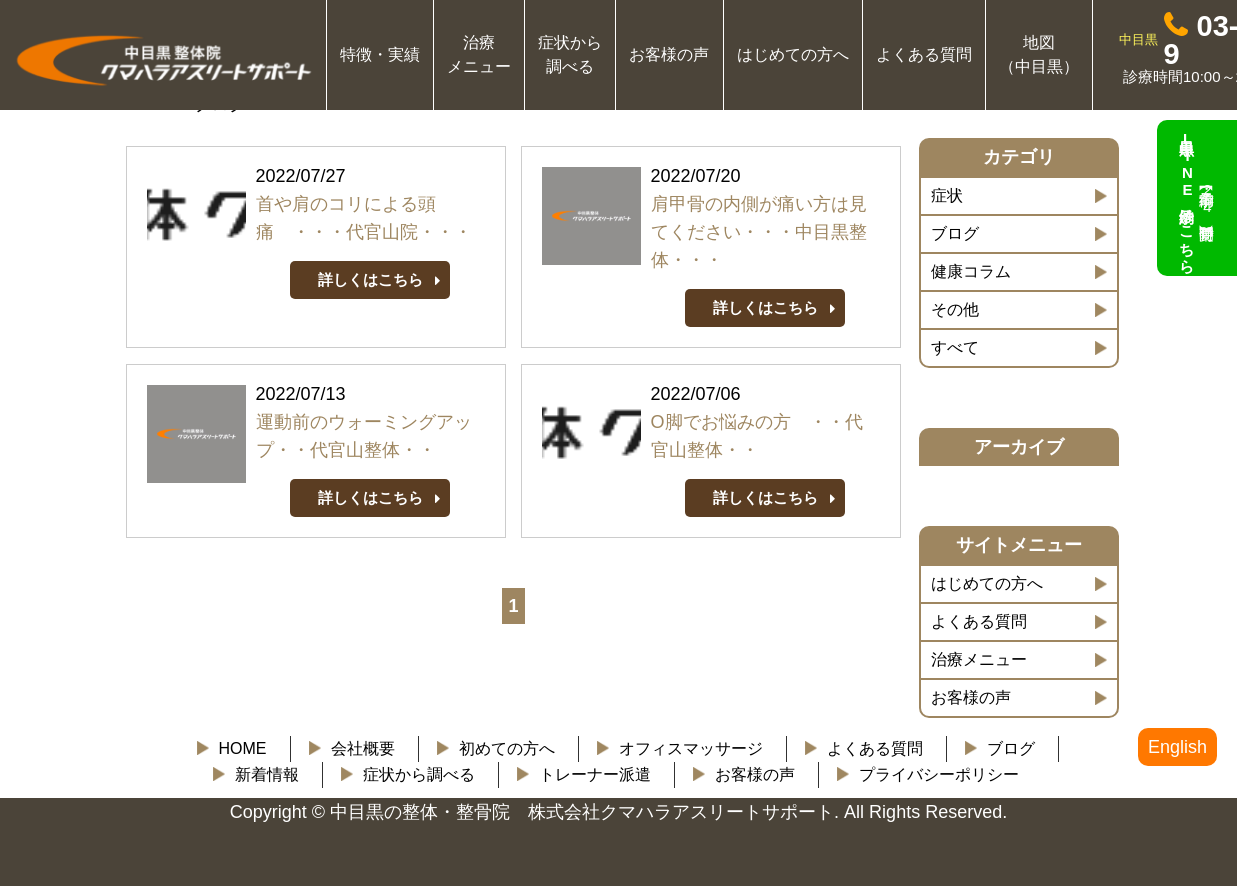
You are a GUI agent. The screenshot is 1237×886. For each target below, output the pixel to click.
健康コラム (971, 271)
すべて (955, 347)
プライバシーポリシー (939, 774)
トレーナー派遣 (595, 774)
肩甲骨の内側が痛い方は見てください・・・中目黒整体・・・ (759, 232)
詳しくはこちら (370, 279)
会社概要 (363, 748)
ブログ (955, 233)
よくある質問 (924, 54)
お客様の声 (669, 54)
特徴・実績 (380, 54)
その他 (955, 309)
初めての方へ (507, 748)
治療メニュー (979, 659)
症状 (947, 195)
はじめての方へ (793, 54)
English (1177, 747)
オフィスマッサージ (691, 748)
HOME (243, 748)
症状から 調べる (570, 54)
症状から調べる (419, 774)
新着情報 (267, 774)
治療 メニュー (479, 54)
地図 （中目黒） (1039, 54)
